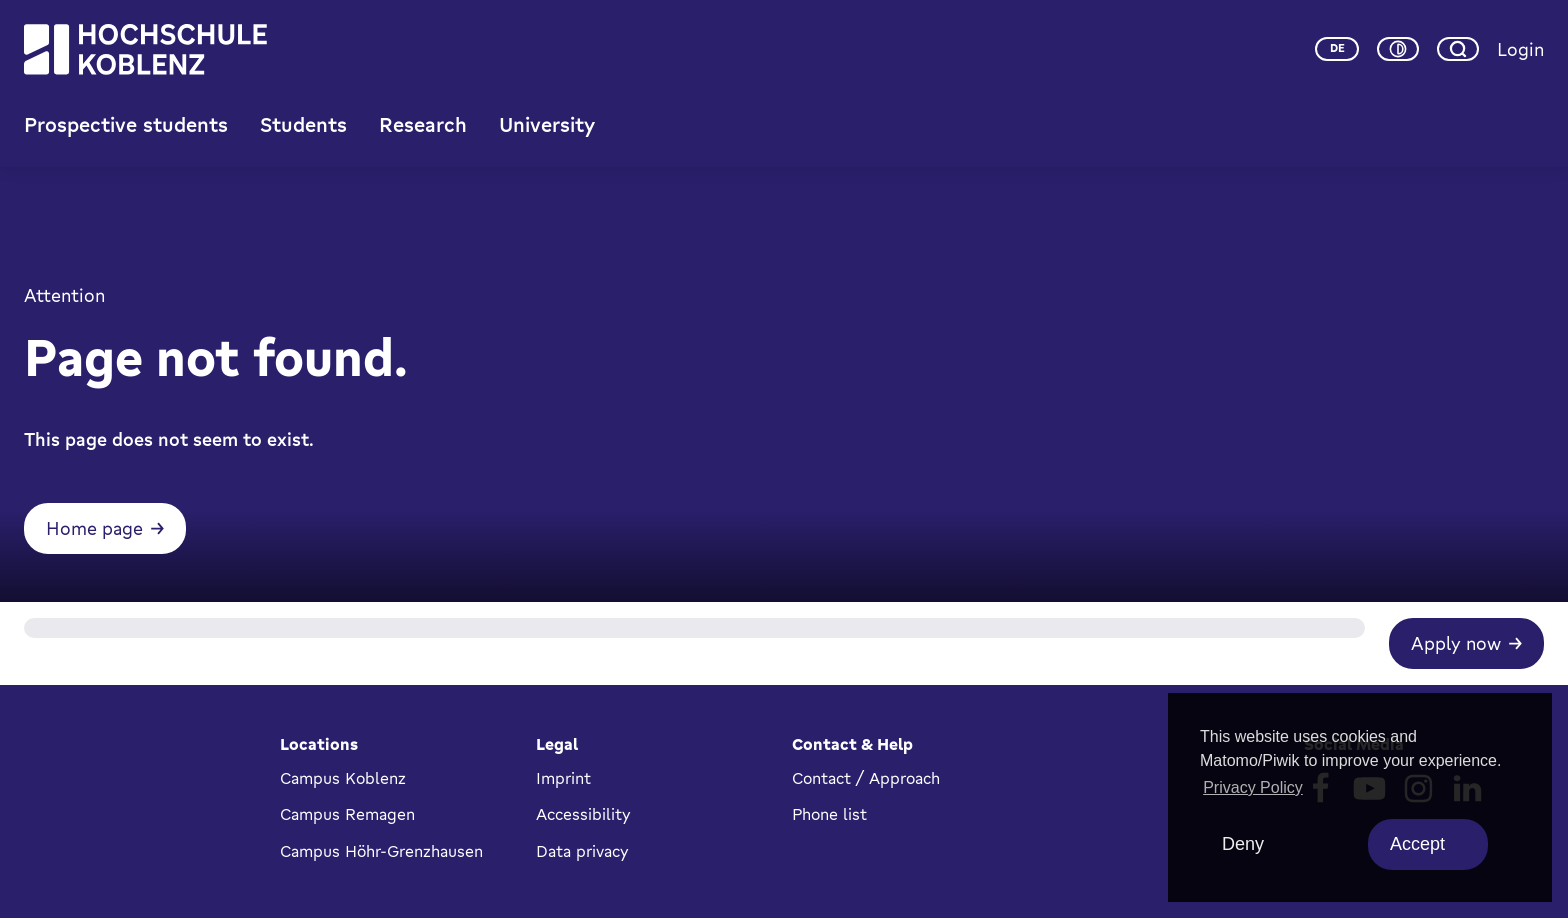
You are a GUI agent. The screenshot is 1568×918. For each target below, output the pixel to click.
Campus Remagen (347, 814)
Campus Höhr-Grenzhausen (381, 851)
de (1337, 48)
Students (303, 124)
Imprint (563, 778)
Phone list (829, 814)
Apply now (1456, 643)
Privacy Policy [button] (1253, 787)
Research (423, 124)
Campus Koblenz (343, 778)
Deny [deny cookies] (1243, 844)
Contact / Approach (866, 778)
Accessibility (583, 814)
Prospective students (126, 124)
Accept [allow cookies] (1417, 844)
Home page (94, 528)
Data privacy (582, 851)
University (547, 124)
